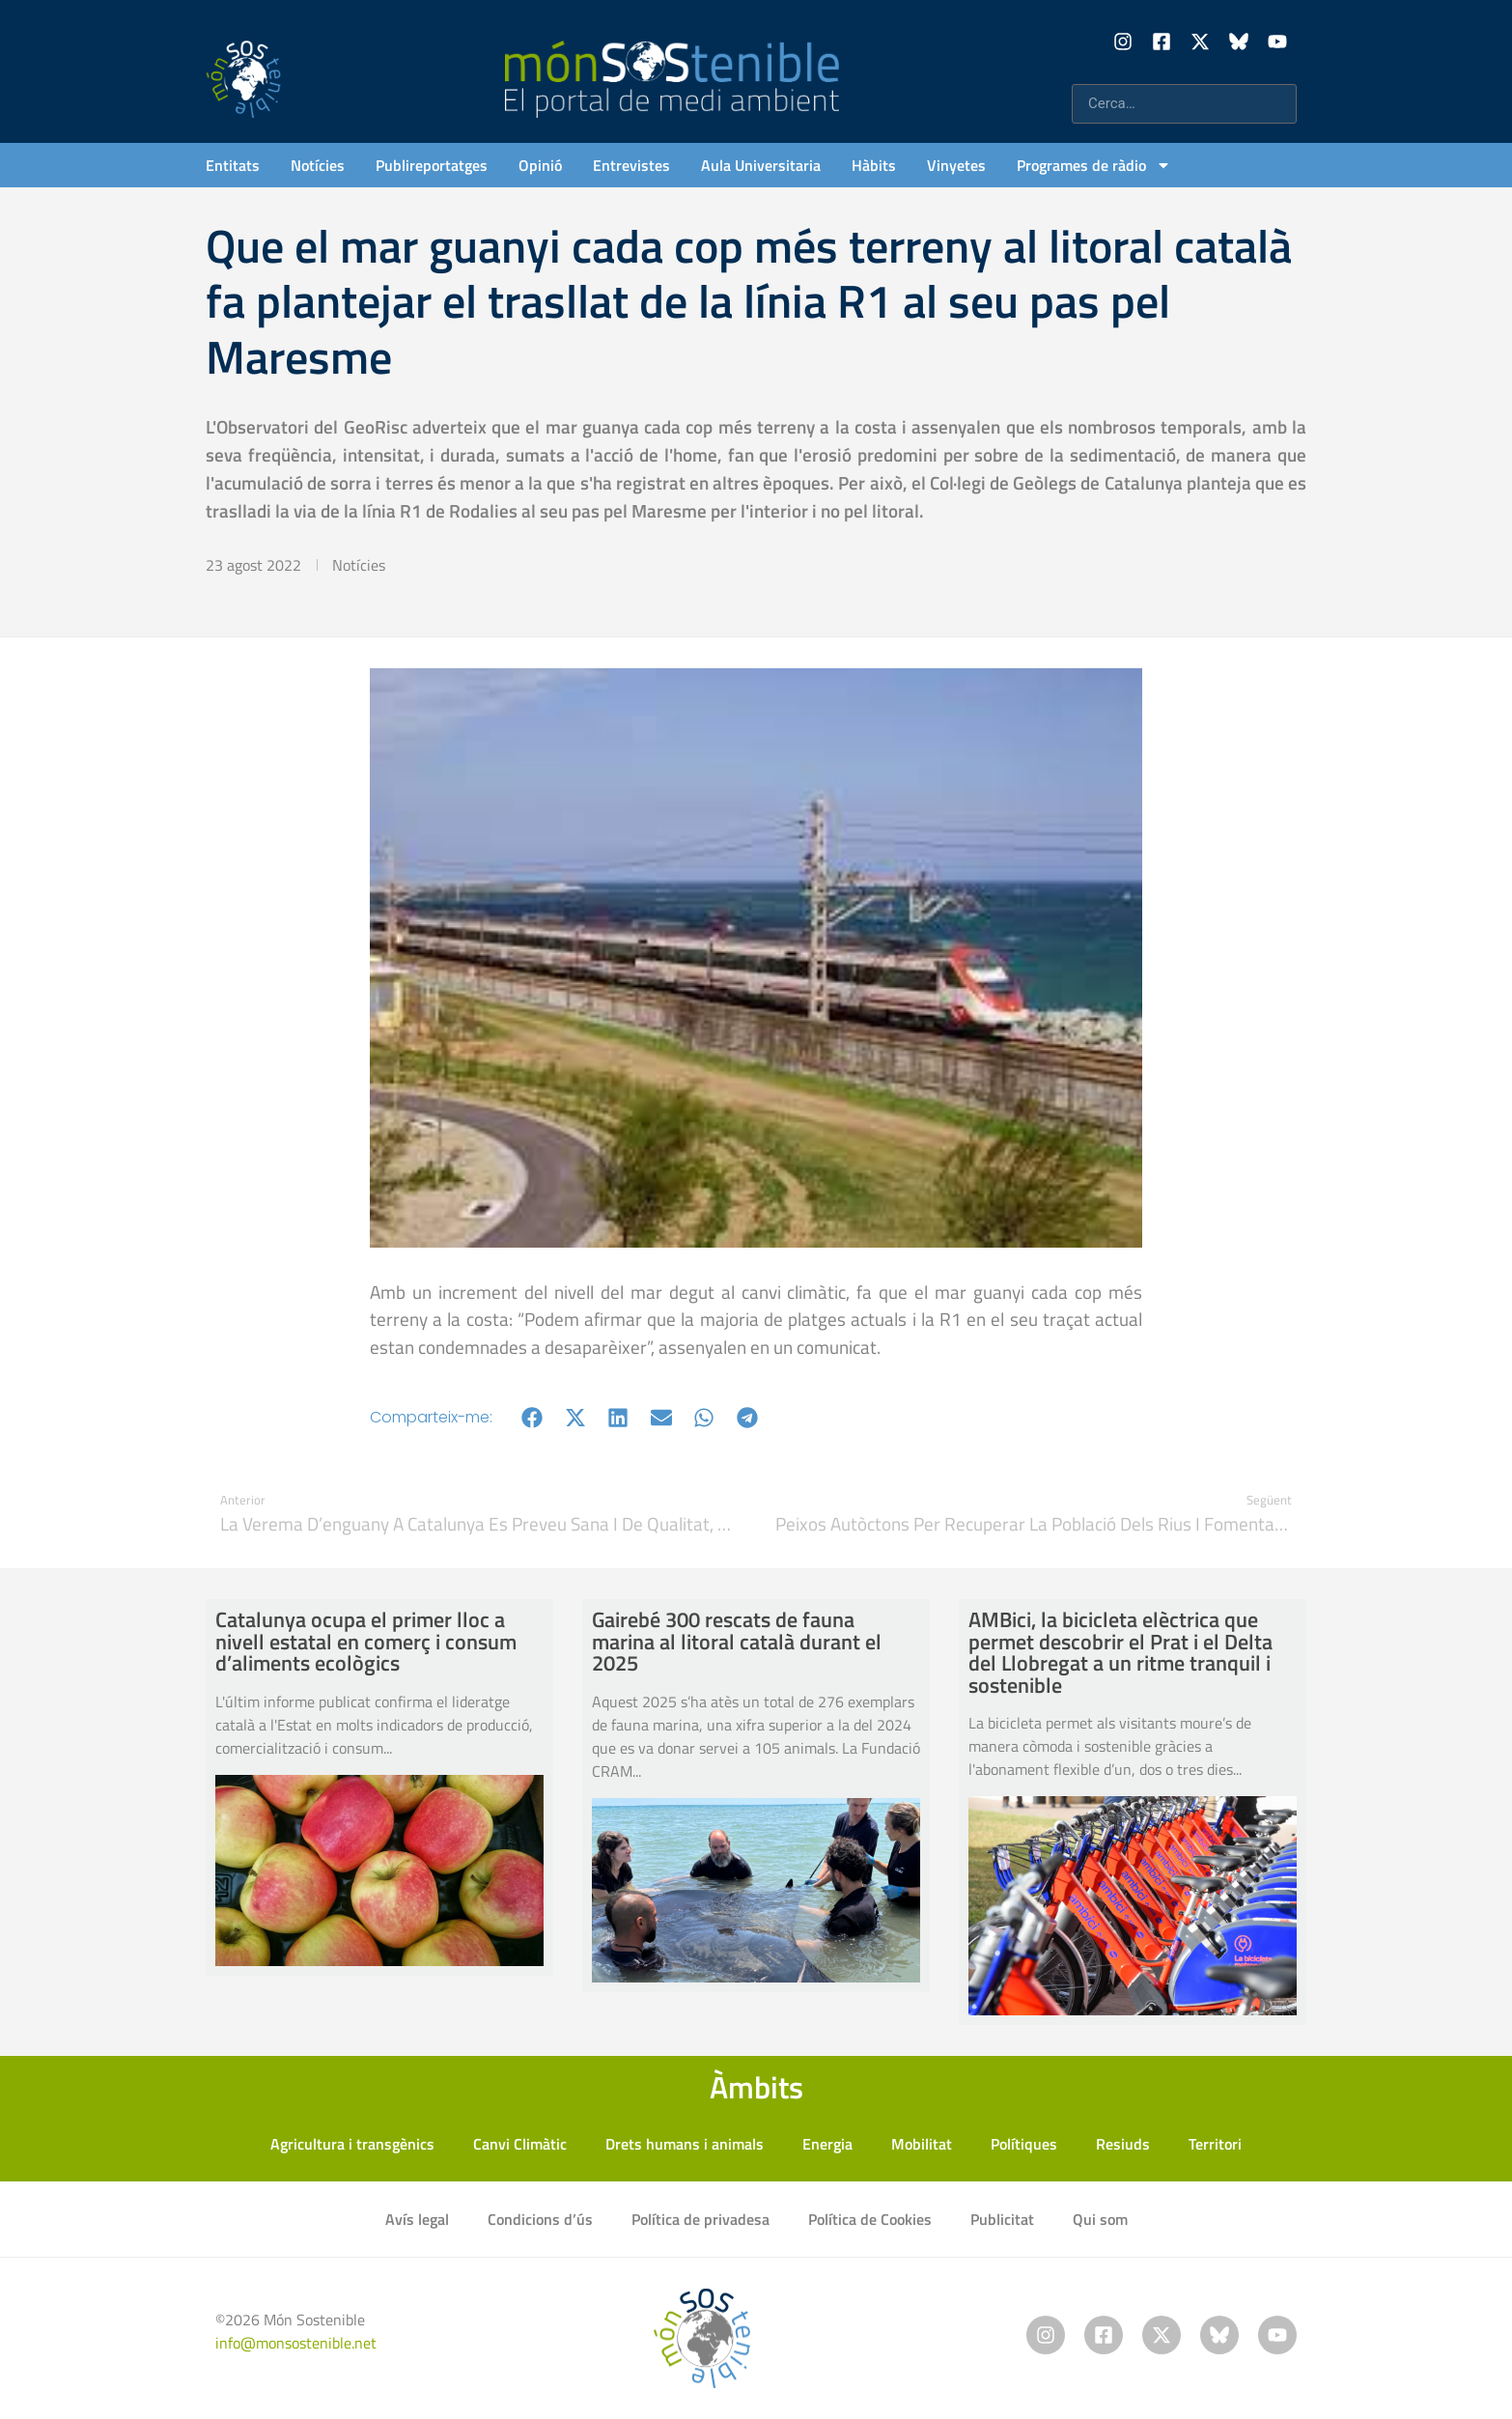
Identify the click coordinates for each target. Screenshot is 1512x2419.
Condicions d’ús (540, 2219)
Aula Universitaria (761, 165)
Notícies (318, 165)
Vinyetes (956, 165)
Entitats (233, 165)
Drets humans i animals (684, 2143)
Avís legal (417, 2219)
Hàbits (874, 165)
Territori (1215, 2143)
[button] (532, 1417)
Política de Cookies (870, 2219)
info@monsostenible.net (296, 2342)
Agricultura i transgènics (352, 2143)
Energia (827, 2143)
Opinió (540, 165)
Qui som (1100, 2219)
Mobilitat (921, 2143)
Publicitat (1002, 2219)
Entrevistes (631, 165)
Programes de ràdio (1094, 165)
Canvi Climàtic (520, 2143)
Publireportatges (432, 165)
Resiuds (1123, 2143)
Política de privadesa (700, 2219)
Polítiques (1024, 2143)
